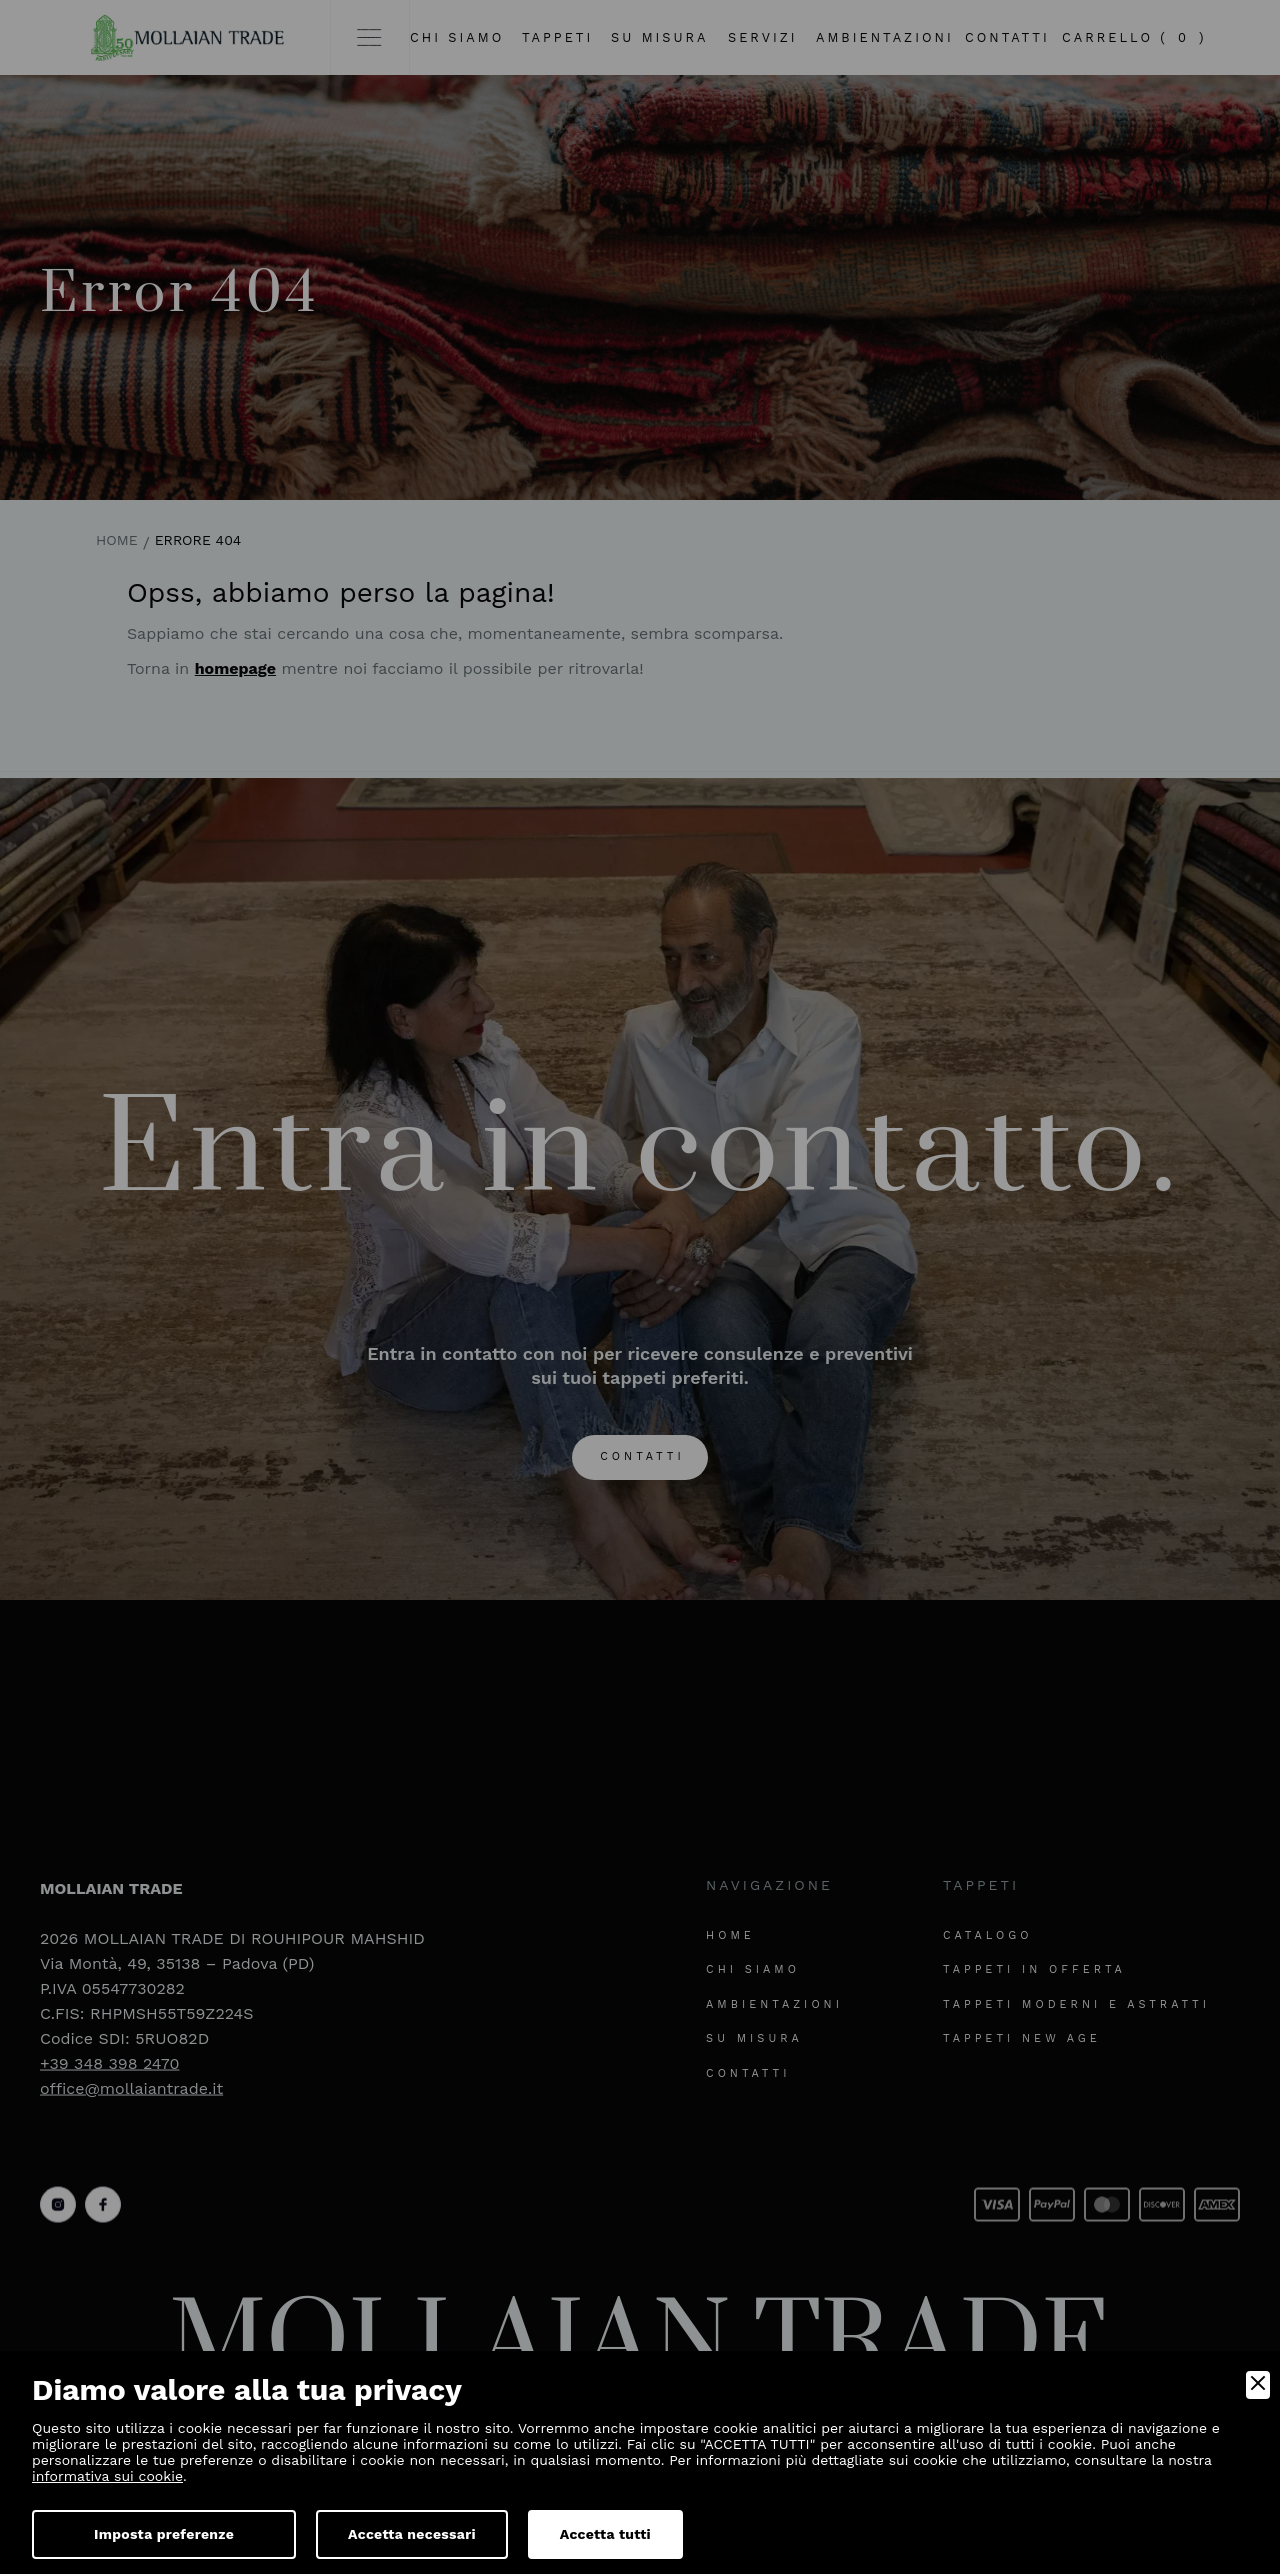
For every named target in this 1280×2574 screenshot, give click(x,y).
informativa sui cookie (107, 2476)
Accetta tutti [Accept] (605, 2534)
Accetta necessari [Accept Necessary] (412, 2534)
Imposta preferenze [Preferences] (164, 2534)
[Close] (1258, 2385)
